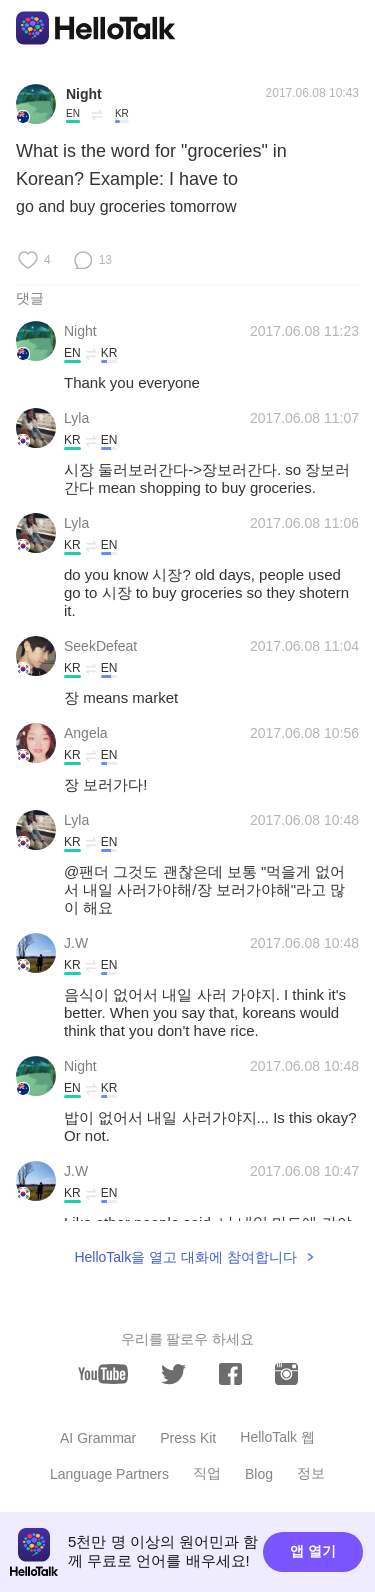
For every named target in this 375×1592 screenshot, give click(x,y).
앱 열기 (313, 1551)
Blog (259, 1474)
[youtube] (103, 1374)
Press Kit (188, 1438)
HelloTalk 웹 (277, 1437)
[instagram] (286, 1374)
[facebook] (230, 1374)
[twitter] (173, 1374)
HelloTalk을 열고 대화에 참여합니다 (185, 1257)
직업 (207, 1473)
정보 (311, 1473)
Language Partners (109, 1474)
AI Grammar (98, 1438)
